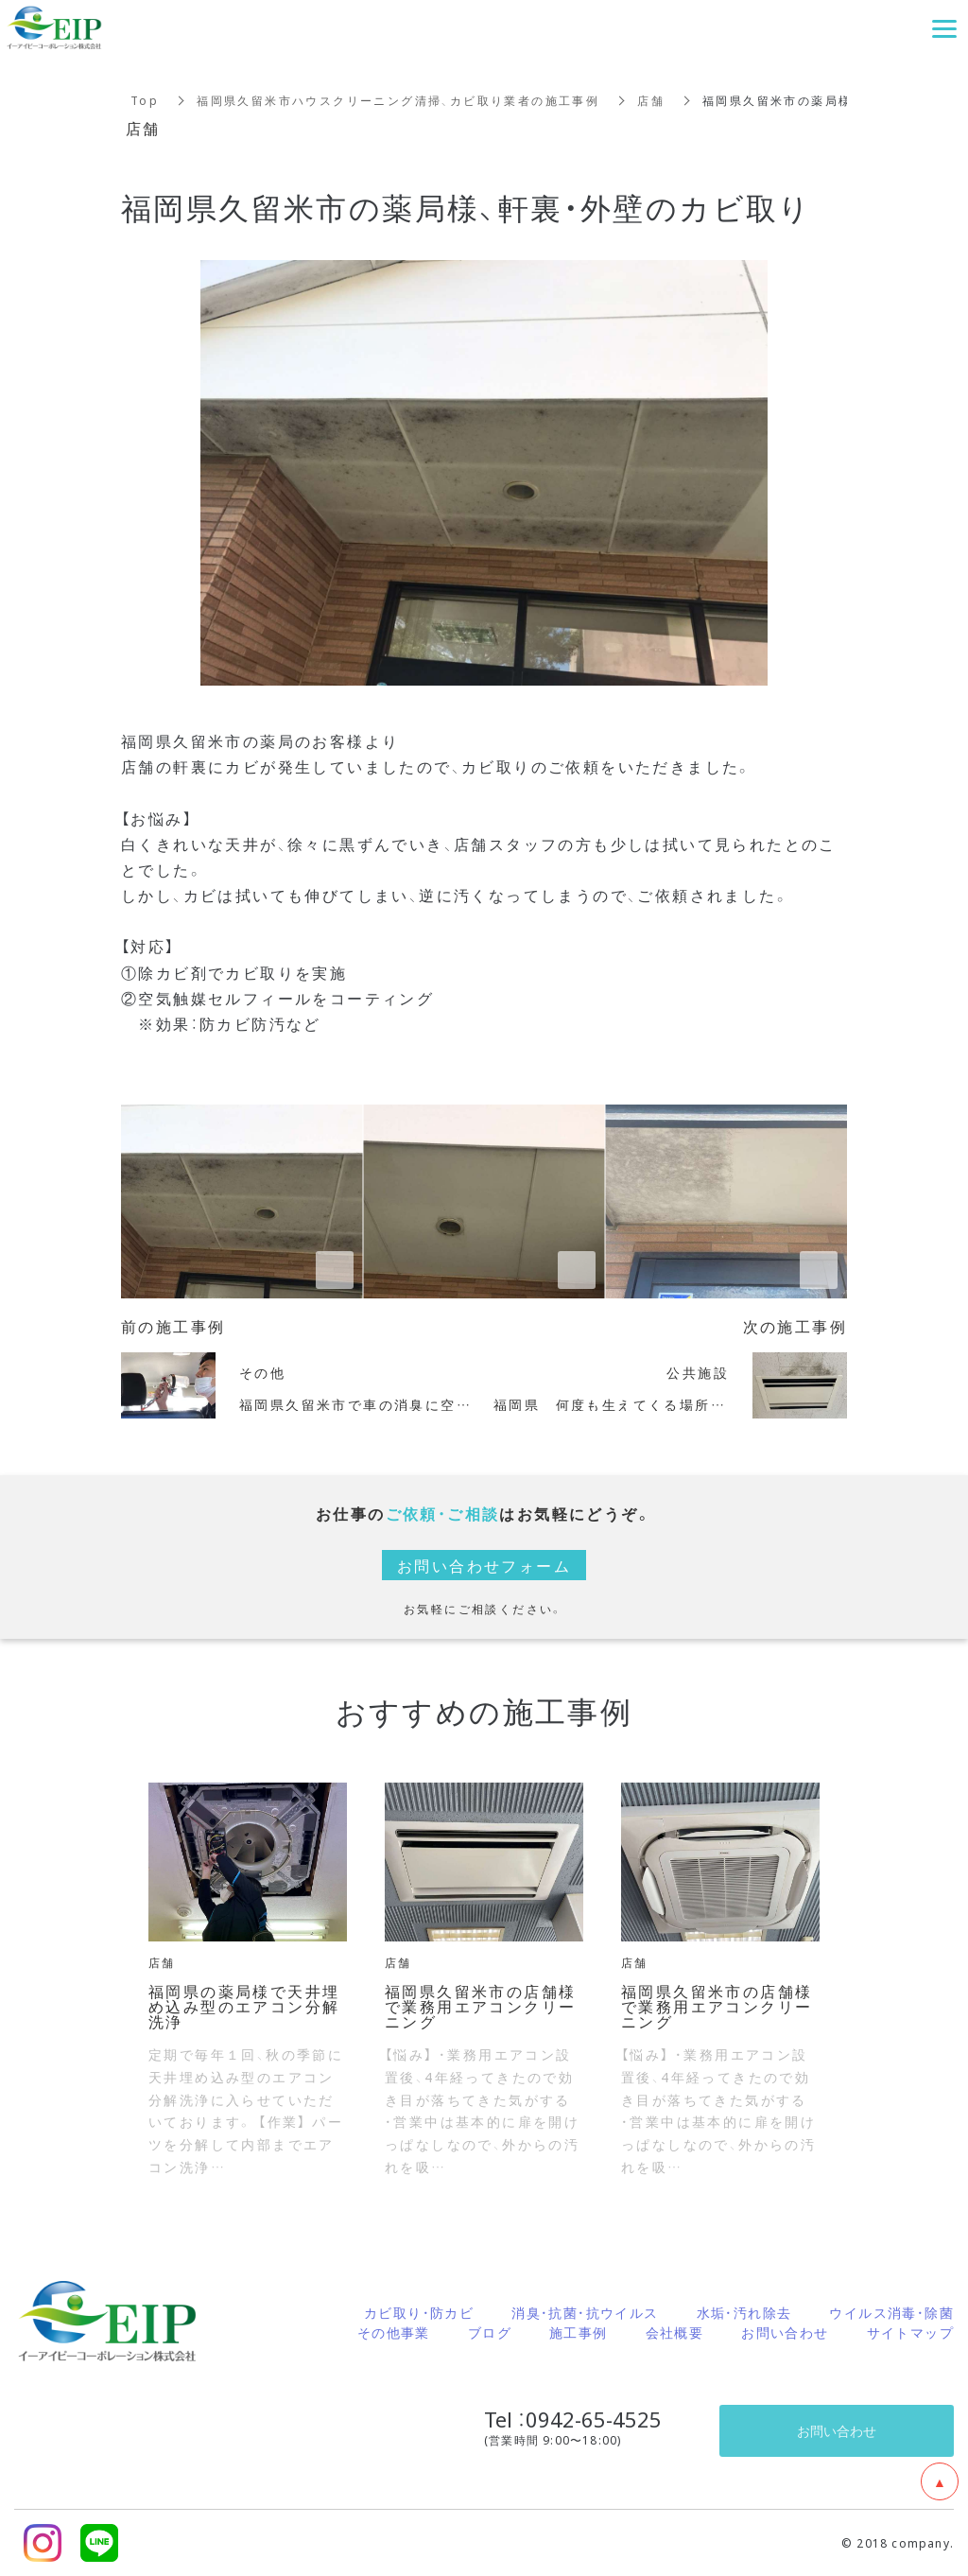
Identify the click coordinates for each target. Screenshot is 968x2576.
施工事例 (578, 2332)
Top (144, 100)
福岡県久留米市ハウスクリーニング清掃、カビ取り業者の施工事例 (398, 100)
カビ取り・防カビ (419, 2312)
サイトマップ (910, 2332)
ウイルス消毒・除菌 (891, 2312)
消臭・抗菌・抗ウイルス (584, 2312)
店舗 (651, 100)
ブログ (489, 2332)
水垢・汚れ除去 (744, 2312)
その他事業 (393, 2332)
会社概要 (675, 2332)
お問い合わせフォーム (484, 1565)
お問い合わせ (784, 2332)
